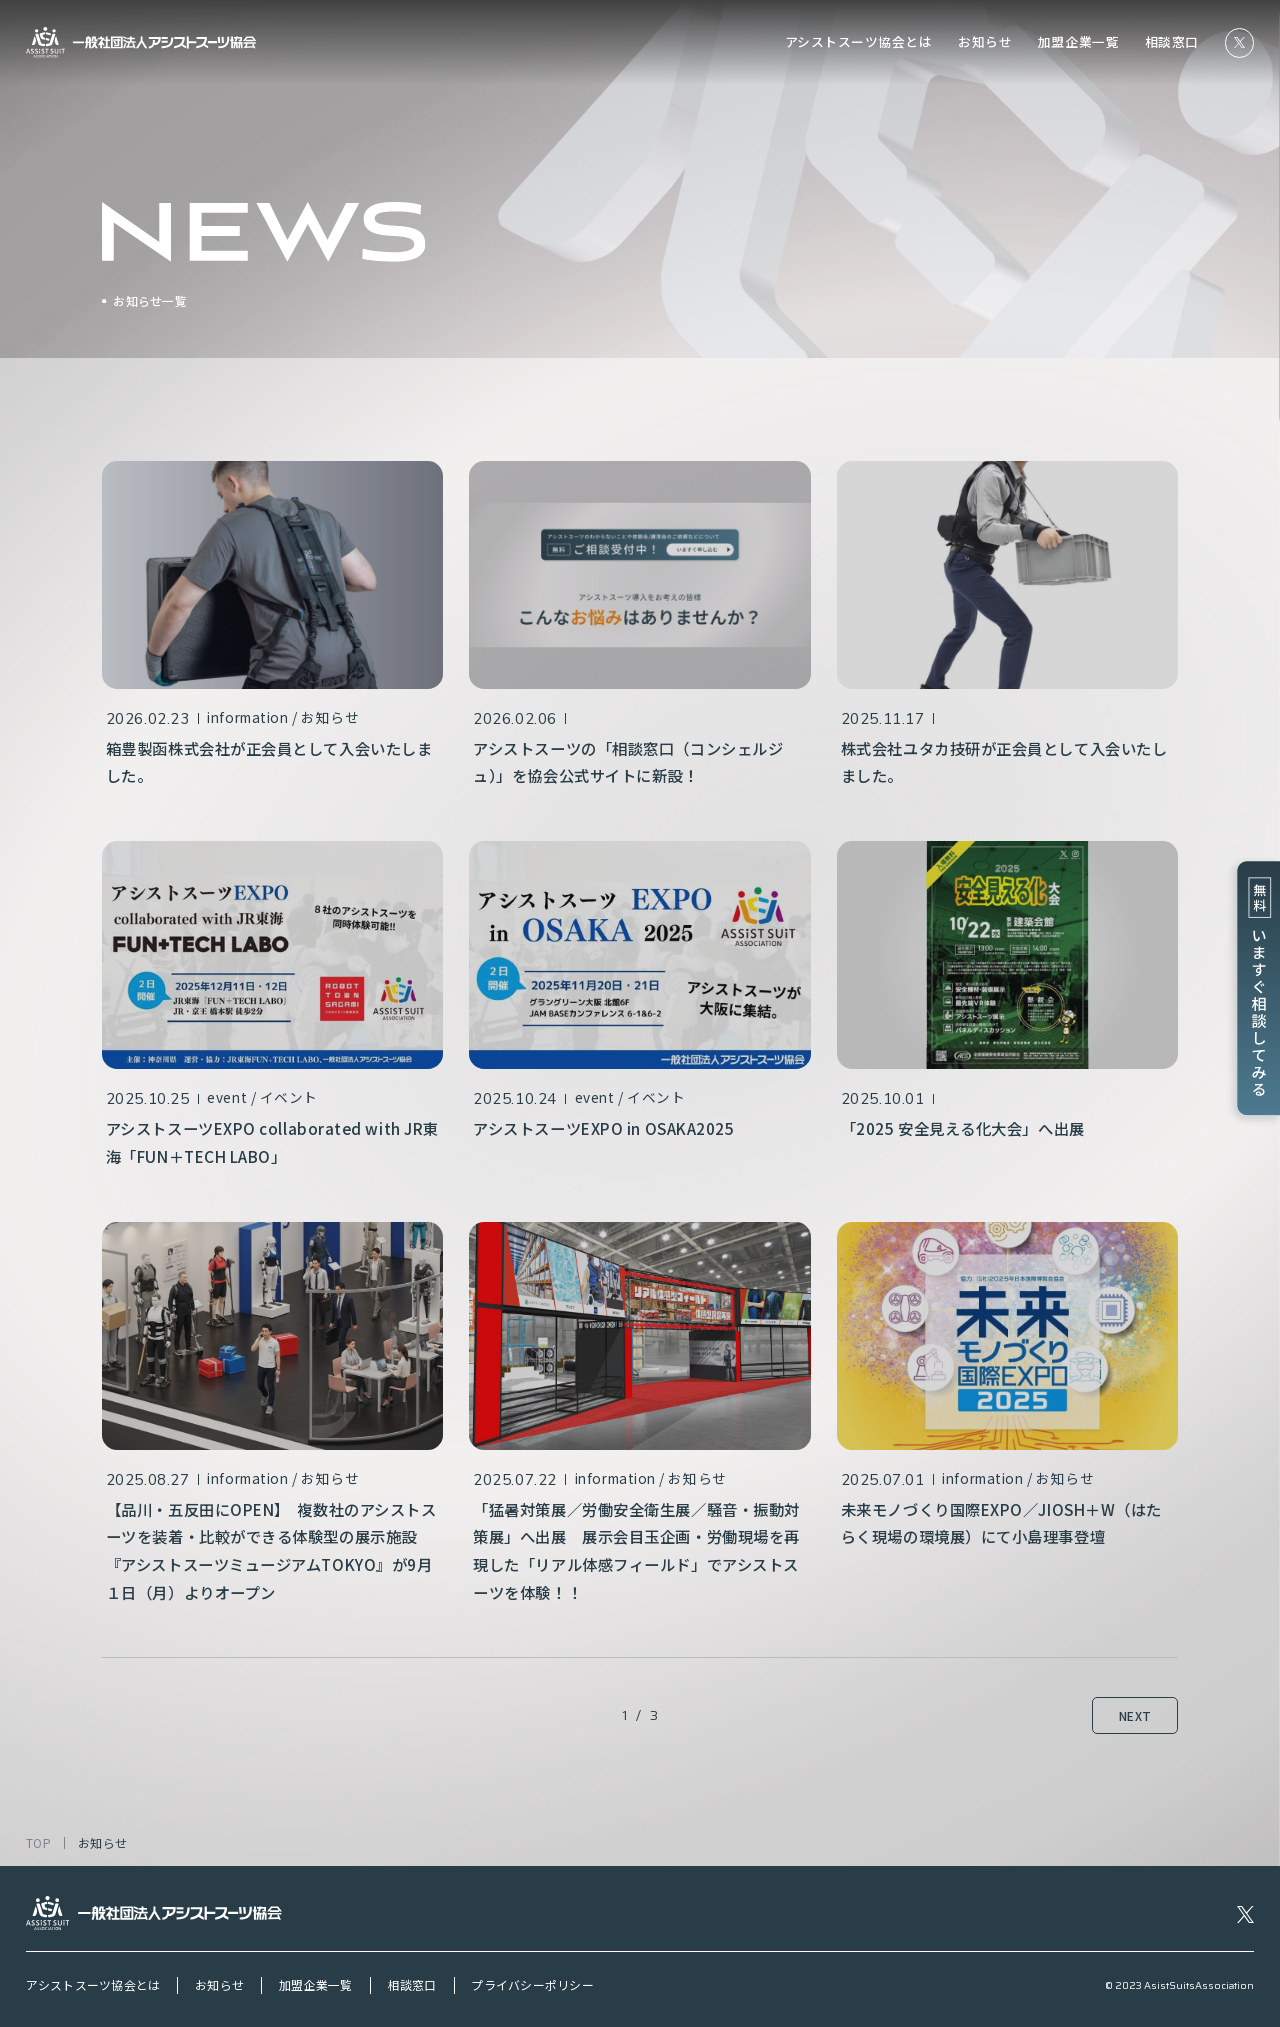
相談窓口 (1172, 42)
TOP (39, 1843)
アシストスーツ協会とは (859, 42)
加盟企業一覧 (1078, 42)
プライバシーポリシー (532, 1985)
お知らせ (985, 42)
